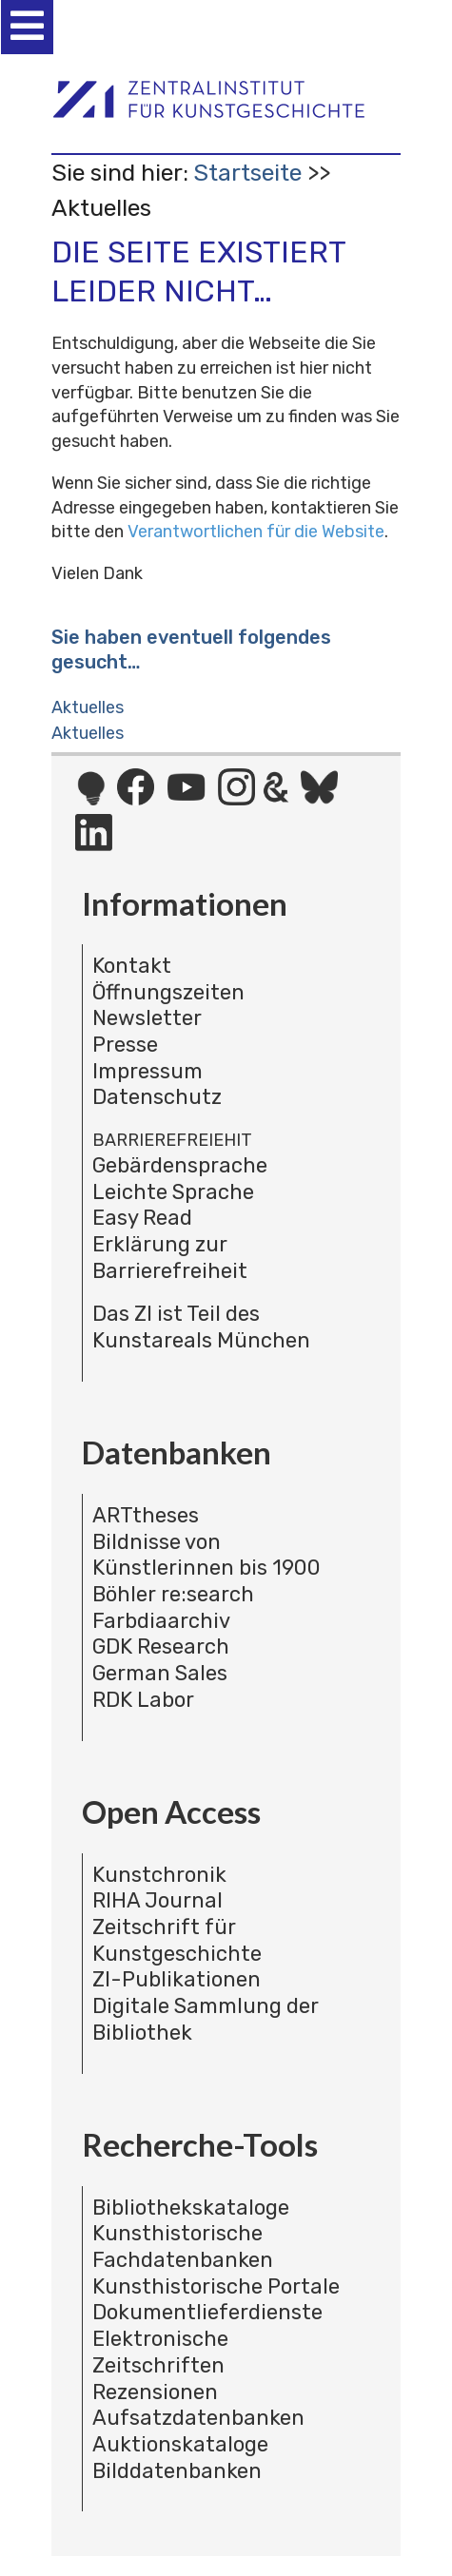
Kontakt (131, 965)
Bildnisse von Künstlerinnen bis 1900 (206, 1555)
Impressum (147, 1071)
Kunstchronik (159, 1875)
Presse (125, 1044)
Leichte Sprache (173, 1192)
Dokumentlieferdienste (207, 2312)
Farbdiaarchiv (161, 1621)
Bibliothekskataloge (190, 2207)
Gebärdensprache (179, 1165)
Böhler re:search (173, 1594)
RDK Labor (143, 1700)
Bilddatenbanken (177, 2471)
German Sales (159, 1673)
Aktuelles (87, 707)
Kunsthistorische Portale (216, 2286)
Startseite (247, 172)
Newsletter (147, 1018)
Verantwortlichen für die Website (256, 531)
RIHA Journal (157, 1900)
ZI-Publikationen (176, 1979)
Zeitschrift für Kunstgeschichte (177, 1940)
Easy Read (142, 1217)
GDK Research (160, 1646)
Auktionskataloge (180, 2444)
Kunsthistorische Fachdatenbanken (182, 2246)
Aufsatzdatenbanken (198, 2418)
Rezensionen (155, 2392)
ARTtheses (145, 1515)
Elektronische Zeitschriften (160, 2352)
